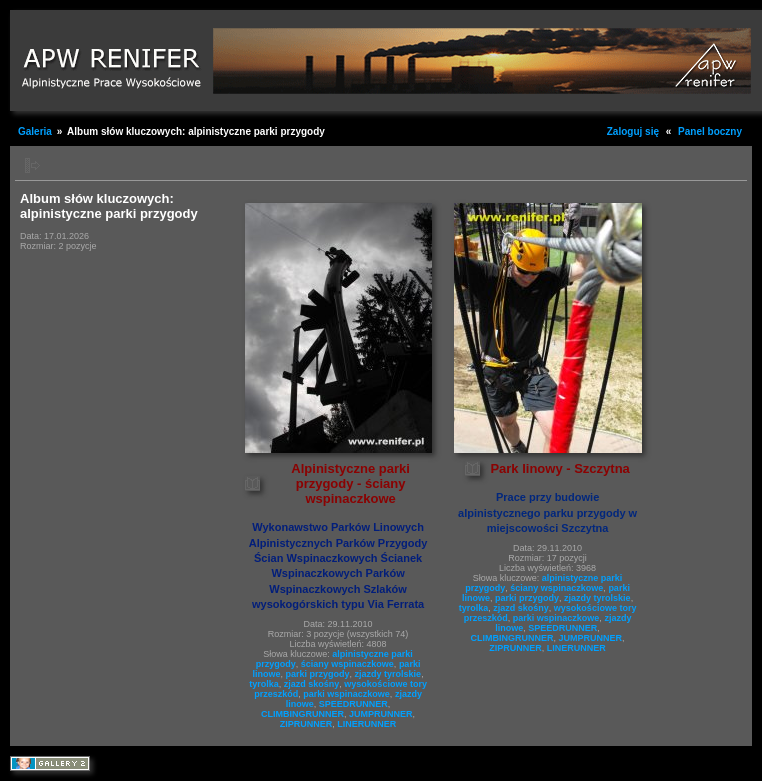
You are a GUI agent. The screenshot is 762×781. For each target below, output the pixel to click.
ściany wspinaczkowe (347, 664)
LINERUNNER (366, 724)
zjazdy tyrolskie (388, 674)
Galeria (35, 131)
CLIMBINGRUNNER (302, 714)
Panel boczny (710, 131)
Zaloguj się (633, 131)
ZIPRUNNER (306, 724)
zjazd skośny (312, 684)
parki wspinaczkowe (346, 694)
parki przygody (318, 674)
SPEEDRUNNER (353, 704)
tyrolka (264, 684)
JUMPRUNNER (381, 714)
